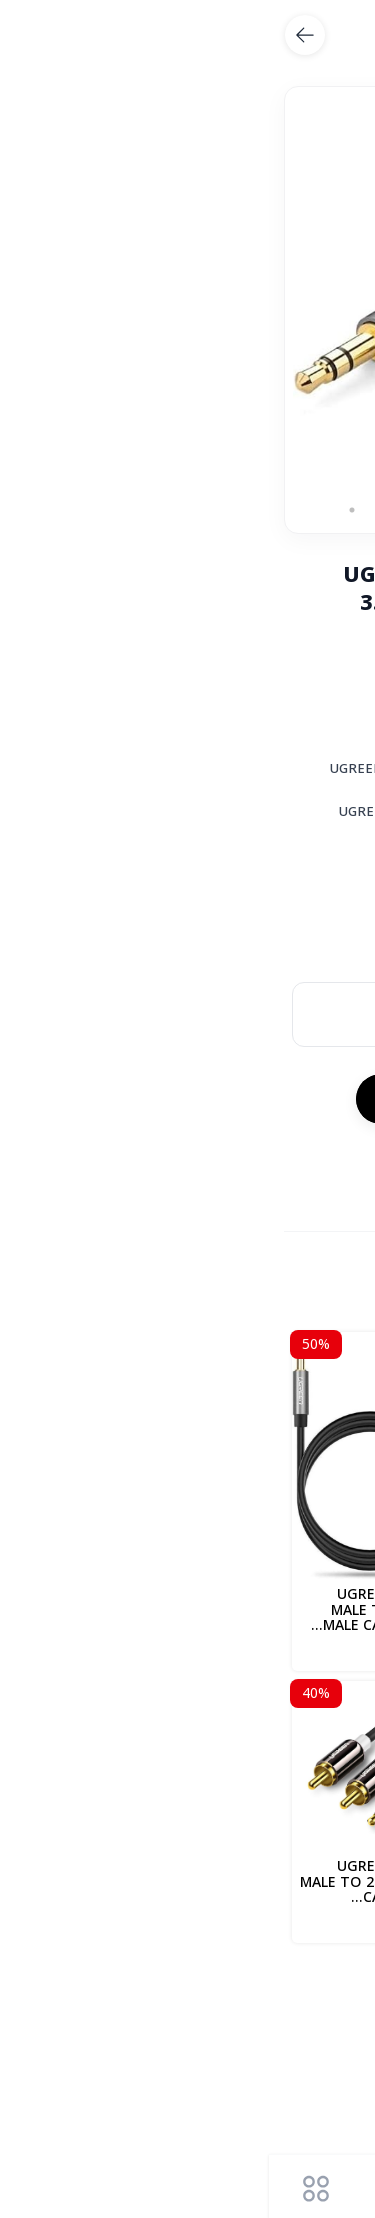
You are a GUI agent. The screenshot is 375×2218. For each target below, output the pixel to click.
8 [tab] (83, 510)
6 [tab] (143, 510)
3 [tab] (233, 510)
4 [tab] (203, 510)
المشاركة (311, 1163)
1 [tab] (293, 510)
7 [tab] (113, 510)
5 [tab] (173, 510)
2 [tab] (263, 510)
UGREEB (321, 2011)
